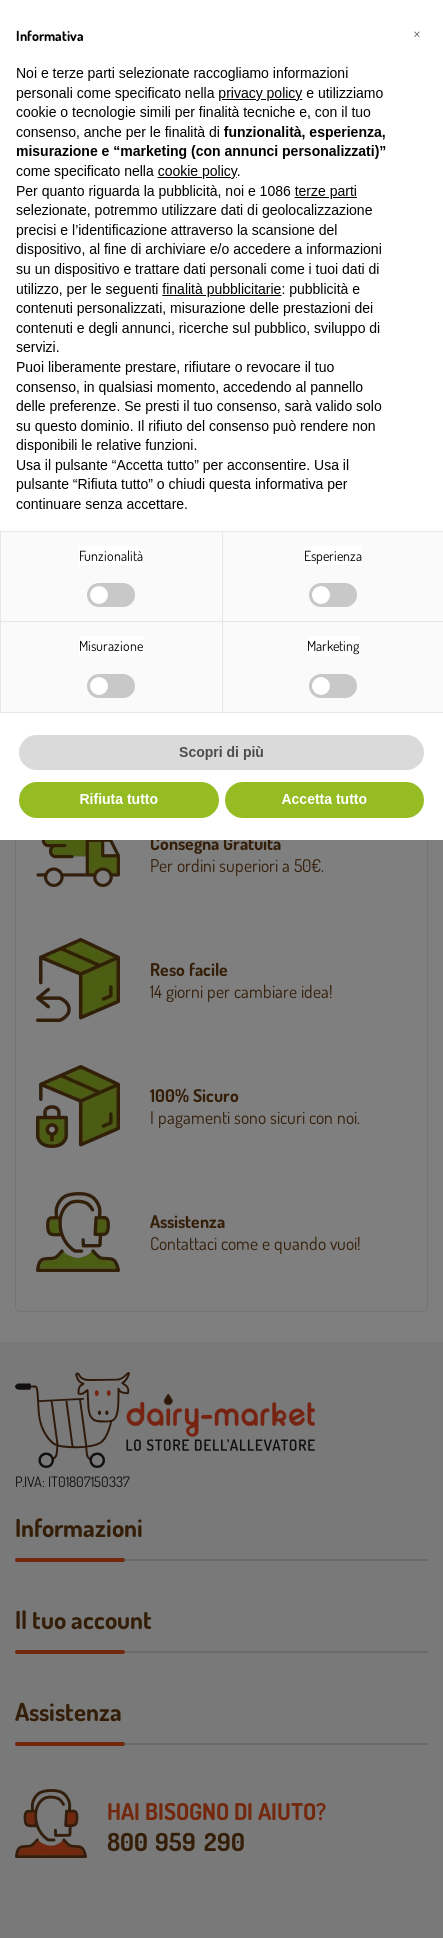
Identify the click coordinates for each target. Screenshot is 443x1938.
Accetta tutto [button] (324, 799)
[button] (417, 32)
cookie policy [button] (197, 171)
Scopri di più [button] (221, 752)
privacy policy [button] (260, 93)
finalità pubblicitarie (221, 289)
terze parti (326, 191)
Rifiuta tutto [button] (118, 799)
